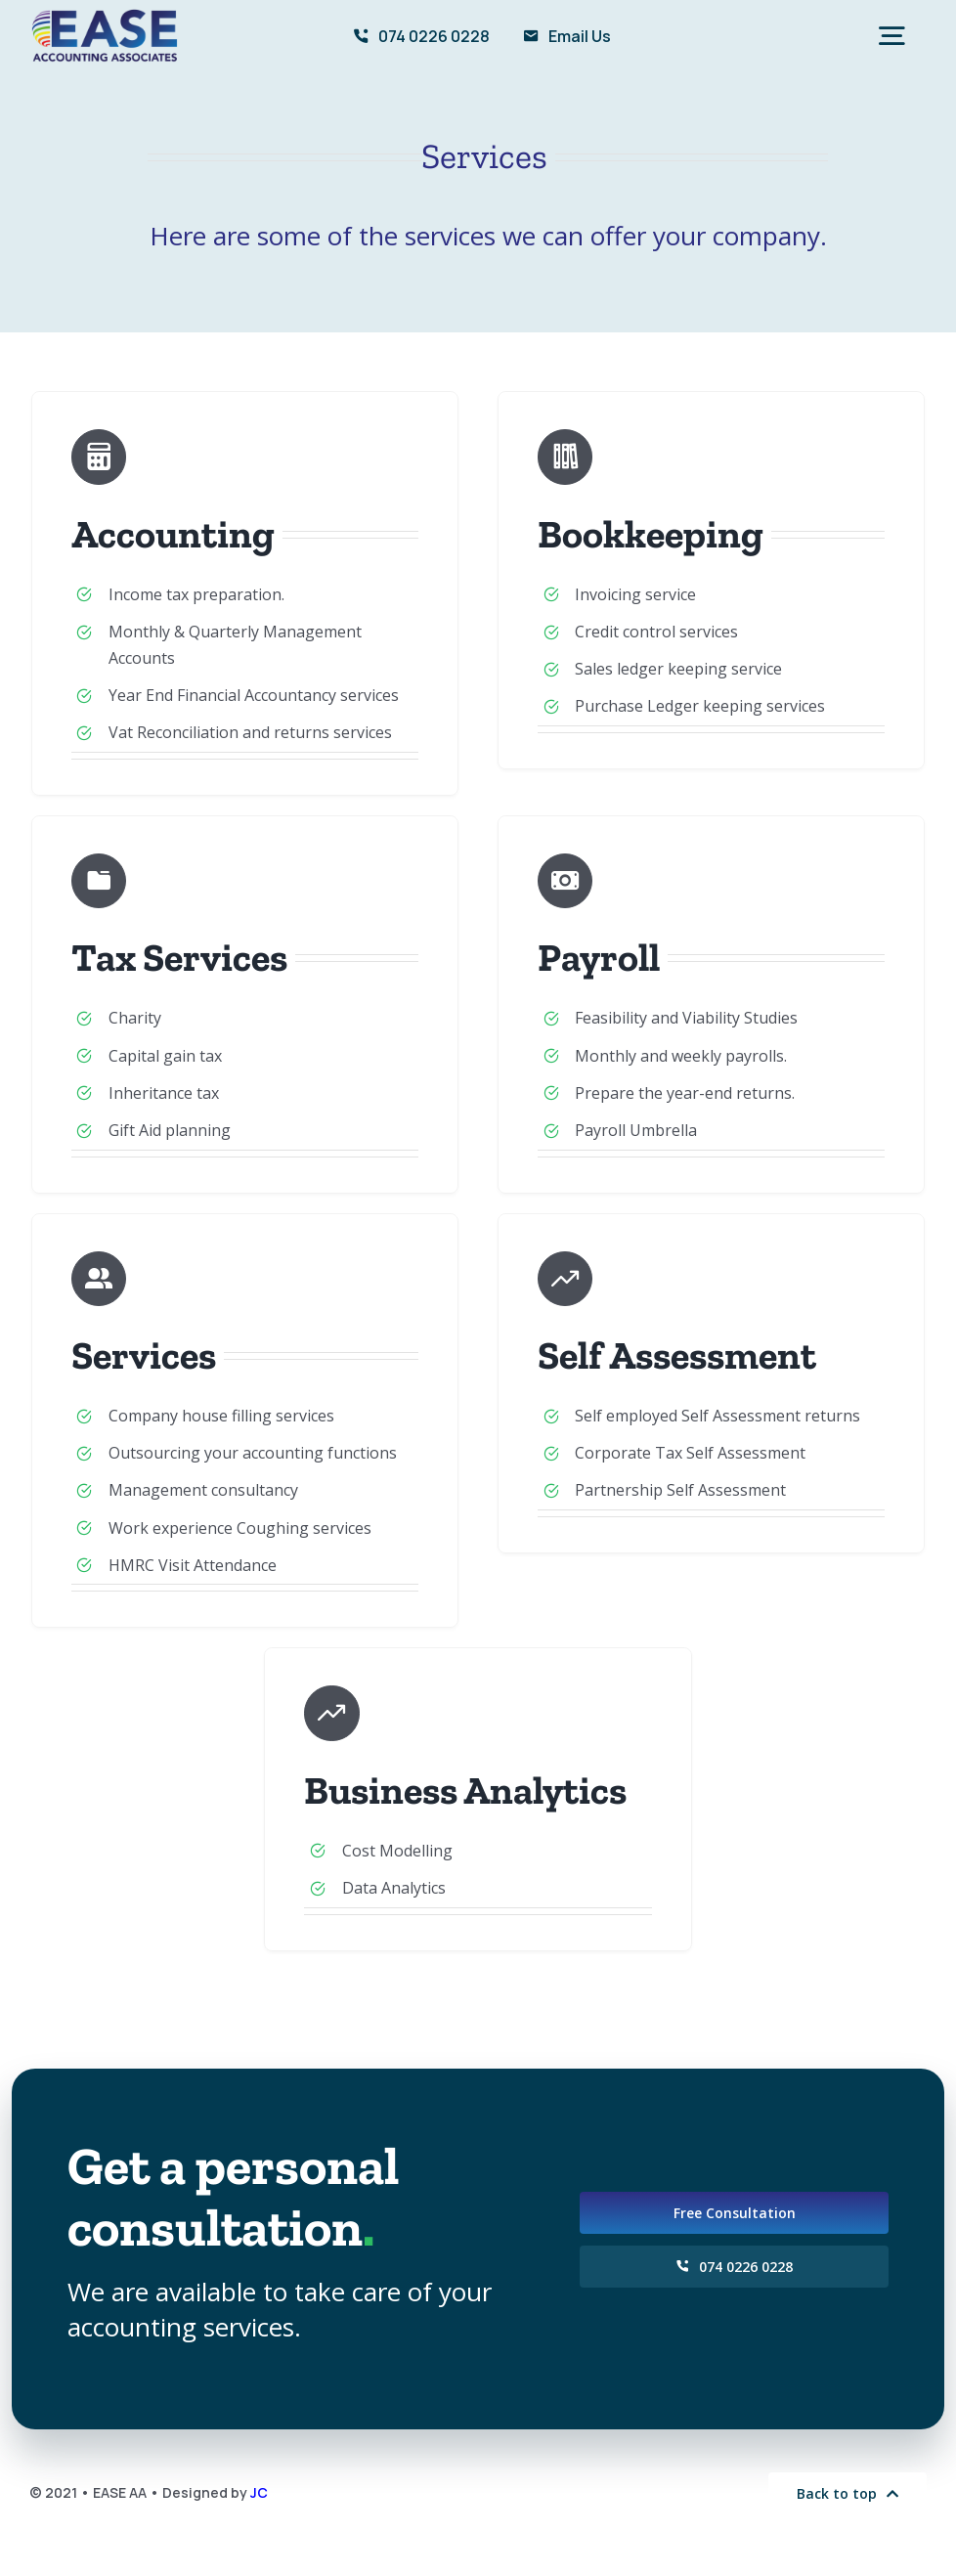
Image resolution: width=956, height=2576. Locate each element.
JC (259, 2492)
